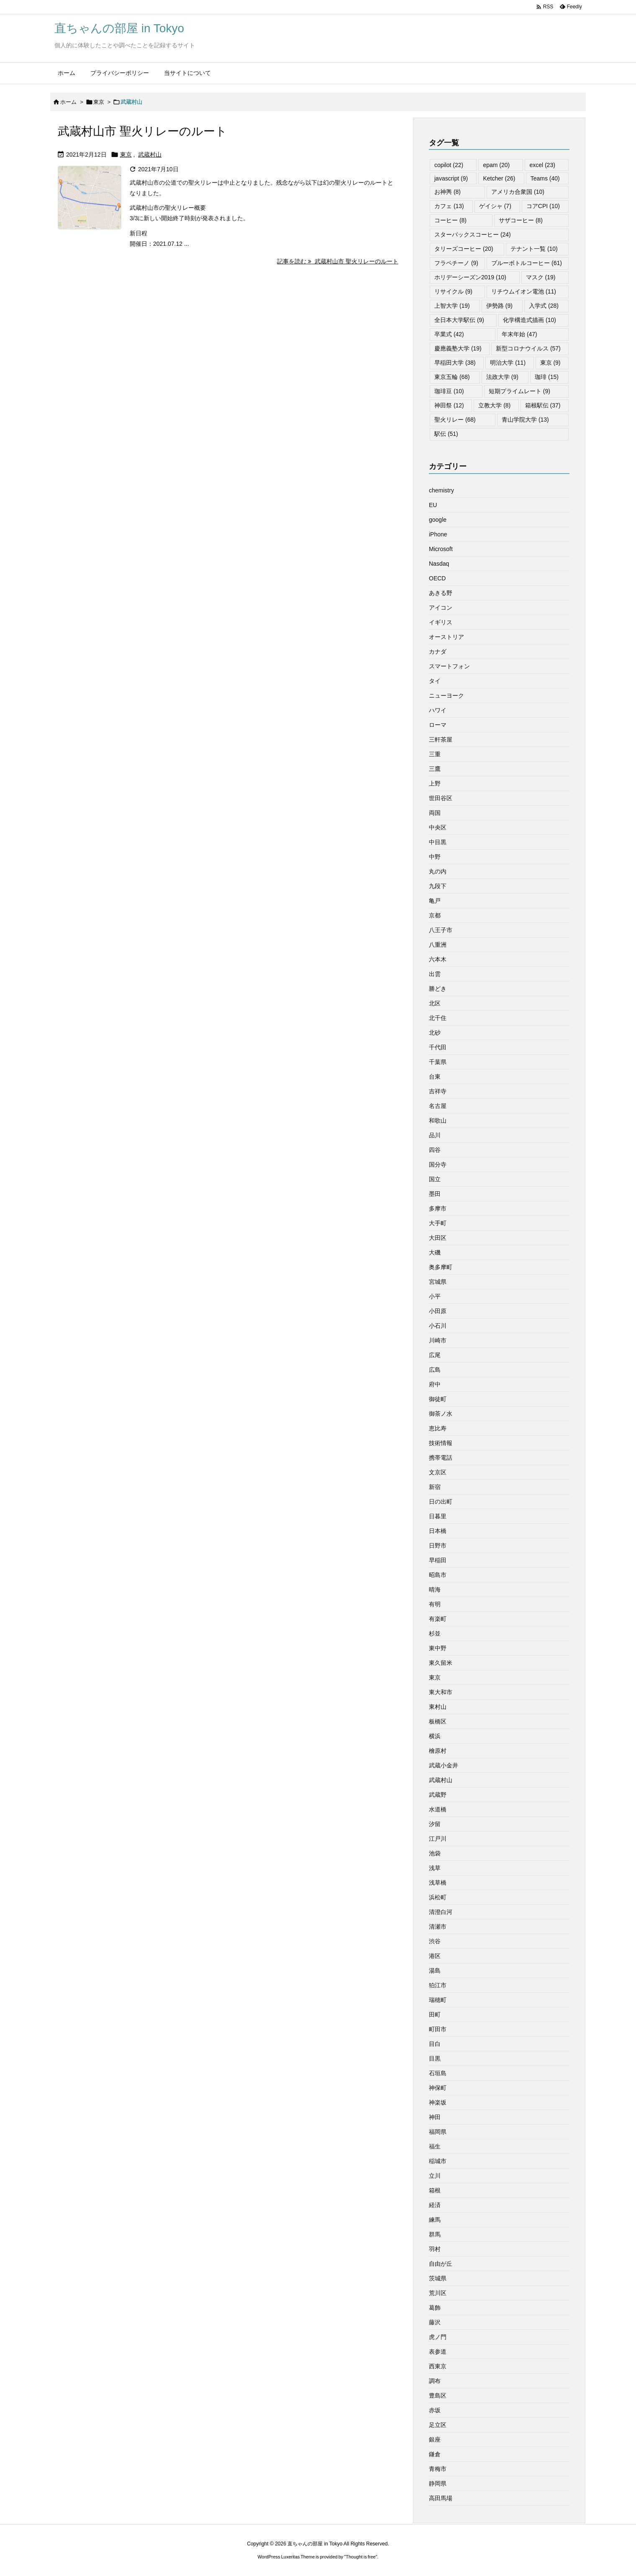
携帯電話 (440, 1457)
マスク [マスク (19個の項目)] (541, 277)
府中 (435, 1384)
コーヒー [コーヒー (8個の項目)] (450, 220)
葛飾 (435, 2307)
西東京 (437, 2366)
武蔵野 (437, 1794)
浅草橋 (437, 1882)
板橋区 (437, 1721)
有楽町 (437, 1618)
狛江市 (437, 1985)
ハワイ (437, 710)
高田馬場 (440, 2498)
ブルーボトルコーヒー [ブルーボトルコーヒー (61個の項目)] (526, 263)
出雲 (435, 974)
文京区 (437, 1472)
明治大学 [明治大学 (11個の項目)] (508, 362)
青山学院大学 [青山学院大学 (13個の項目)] (525, 419)
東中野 (437, 1648)
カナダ (437, 651)
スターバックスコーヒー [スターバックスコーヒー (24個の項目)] (472, 234)
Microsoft (441, 549)
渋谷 (435, 1941)
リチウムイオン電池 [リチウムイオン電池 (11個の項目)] (523, 291)
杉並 (435, 1633)
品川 (435, 1135)
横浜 (435, 1736)
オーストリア (446, 637)
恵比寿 (437, 1428)
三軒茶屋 (440, 739)
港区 (435, 1956)
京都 (435, 915)
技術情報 (440, 1443)
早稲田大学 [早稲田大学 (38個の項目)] (455, 362)
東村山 (437, 1706)
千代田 (437, 1047)
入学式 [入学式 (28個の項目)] (544, 305)
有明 (435, 1604)
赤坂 (435, 2410)
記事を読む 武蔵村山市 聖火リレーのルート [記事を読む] (337, 261)
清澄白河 (440, 1912)
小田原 (437, 1311)
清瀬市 (437, 1926)
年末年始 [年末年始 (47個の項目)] (519, 334)
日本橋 (437, 1531)
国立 (435, 1179)
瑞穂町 (437, 1999)
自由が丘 (440, 2263)
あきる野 (440, 593)
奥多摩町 (440, 1267)
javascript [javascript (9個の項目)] (451, 178)
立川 (435, 2175)
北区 (435, 1003)
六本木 (437, 959)
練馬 (435, 2219)
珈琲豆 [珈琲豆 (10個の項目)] (449, 391)
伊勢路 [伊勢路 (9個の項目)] (499, 305)
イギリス (440, 622)
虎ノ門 (437, 2337)
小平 (435, 1296)
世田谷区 (440, 798)
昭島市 (437, 1574)
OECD (437, 578)
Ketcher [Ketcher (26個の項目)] (499, 178)
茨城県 (437, 2278)
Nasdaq (439, 563)
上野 (435, 783)
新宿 (435, 1487)
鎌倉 (435, 2454)
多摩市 (437, 1208)
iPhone (438, 534)
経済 (435, 2205)
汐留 (435, 1824)
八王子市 (440, 930)
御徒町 (437, 1399)
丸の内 (437, 871)
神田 (435, 2117)
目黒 (435, 2058)
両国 (435, 812)
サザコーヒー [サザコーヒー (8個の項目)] (521, 220)
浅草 (435, 1868)
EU (433, 505)
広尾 (435, 1355)
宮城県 (437, 1281)
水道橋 (437, 1809)
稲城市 (437, 2161)
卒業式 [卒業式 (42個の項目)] (449, 334)
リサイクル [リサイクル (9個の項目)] (453, 291)
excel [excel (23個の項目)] (542, 165)
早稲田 (437, 1560)
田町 (435, 2014)
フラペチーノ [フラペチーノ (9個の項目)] (456, 263)
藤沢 (435, 2322)
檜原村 (437, 1750)
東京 (98, 102)
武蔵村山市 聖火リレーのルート (142, 131)
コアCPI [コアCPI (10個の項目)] (543, 206)
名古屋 (437, 1106)
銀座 (435, 2439)
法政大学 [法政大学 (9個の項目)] (502, 377)
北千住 (437, 1018)
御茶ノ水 (440, 1413)
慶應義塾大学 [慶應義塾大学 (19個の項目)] (458, 348)
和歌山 (437, 1120)
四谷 (435, 1149)
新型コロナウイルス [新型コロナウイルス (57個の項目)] (528, 348)
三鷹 (435, 768)
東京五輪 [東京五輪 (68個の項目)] (452, 377)
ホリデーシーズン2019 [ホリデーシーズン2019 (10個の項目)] (470, 277)
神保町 (437, 2087)
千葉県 (437, 1062)
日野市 (437, 1545)
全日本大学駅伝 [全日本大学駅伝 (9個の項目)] (459, 320)
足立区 (437, 2424)
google (437, 519)
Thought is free (360, 2556)
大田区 (437, 1237)
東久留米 (440, 1662)
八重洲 (437, 944)
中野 (435, 856)
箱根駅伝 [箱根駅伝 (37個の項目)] (543, 405)
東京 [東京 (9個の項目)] (550, 362)
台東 (435, 1076)
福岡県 (437, 2131)
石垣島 (437, 2073)
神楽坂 (437, 2102)
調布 (435, 2381)
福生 (435, 2146)
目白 (435, 2043)
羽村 (435, 2249)
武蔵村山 (150, 154)
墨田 (435, 1193)
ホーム (68, 102)
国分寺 (437, 1164)
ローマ (437, 724)
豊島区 (437, 2395)
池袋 (435, 1853)
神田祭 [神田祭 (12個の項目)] (449, 405)
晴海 (435, 1589)
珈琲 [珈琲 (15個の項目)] (547, 377)
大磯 (435, 1252)
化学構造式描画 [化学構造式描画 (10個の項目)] (529, 320)
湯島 (435, 1970)
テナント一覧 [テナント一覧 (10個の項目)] (534, 248)
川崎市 (437, 1340)
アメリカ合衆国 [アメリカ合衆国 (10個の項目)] (517, 191)
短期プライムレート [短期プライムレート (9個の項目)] (519, 391)
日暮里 (437, 1516)
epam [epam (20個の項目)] (496, 165)
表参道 (437, 2351)
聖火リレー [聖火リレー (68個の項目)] (455, 419)
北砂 (435, 1032)
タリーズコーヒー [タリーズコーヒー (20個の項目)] (463, 248)
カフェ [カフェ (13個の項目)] (449, 206)
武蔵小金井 (443, 1765)
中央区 (437, 827)
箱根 (435, 2190)
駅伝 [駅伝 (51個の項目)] (446, 433)
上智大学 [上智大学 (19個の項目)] (452, 305)
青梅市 (437, 2468)
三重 (435, 754)
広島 (435, 1369)
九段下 (437, 886)
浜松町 (437, 1897)
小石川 (437, 1325)
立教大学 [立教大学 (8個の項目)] (494, 405)
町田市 (437, 2029)
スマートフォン (449, 666)
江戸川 (437, 1838)
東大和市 (440, 1692)
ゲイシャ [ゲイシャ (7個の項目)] (495, 206)
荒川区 (437, 2293)
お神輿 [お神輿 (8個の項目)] (447, 191)
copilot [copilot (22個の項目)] (448, 165)
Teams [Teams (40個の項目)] (545, 178)
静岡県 (437, 2483)
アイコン (440, 607)
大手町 (437, 1223)
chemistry (441, 490)
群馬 (435, 2234)
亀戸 (435, 900)
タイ (435, 680)
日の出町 (440, 1501)
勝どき (437, 988)
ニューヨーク (446, 695)
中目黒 (437, 842)
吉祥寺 (437, 1091)
